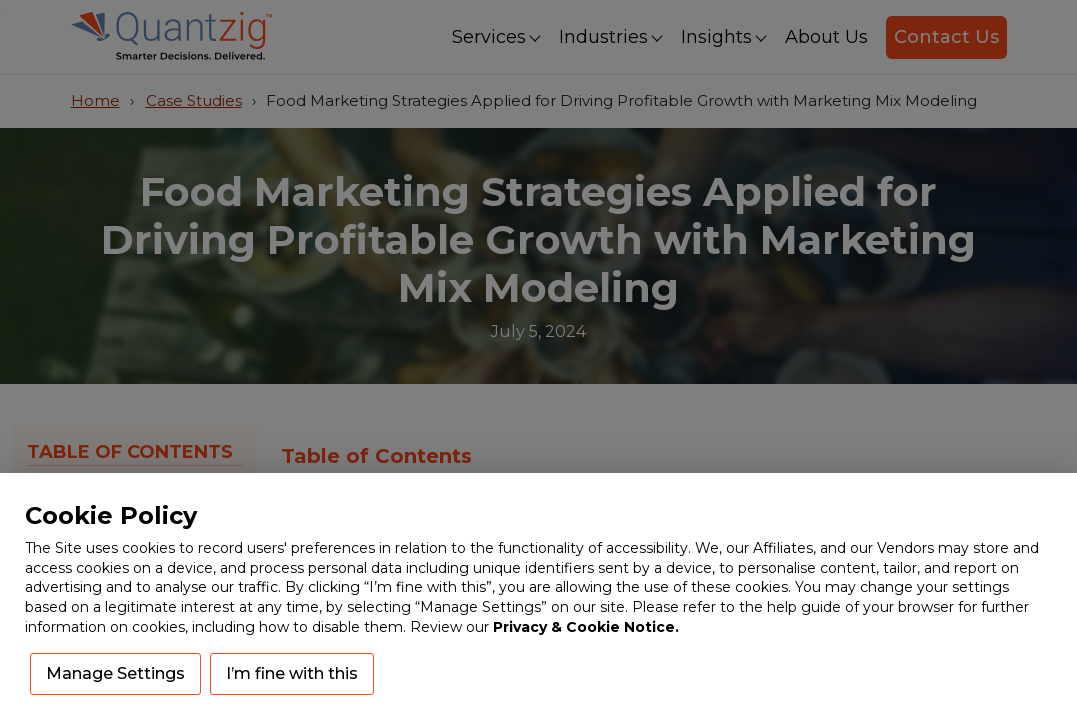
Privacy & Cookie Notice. (586, 627)
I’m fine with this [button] (292, 673)
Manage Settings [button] (115, 673)
